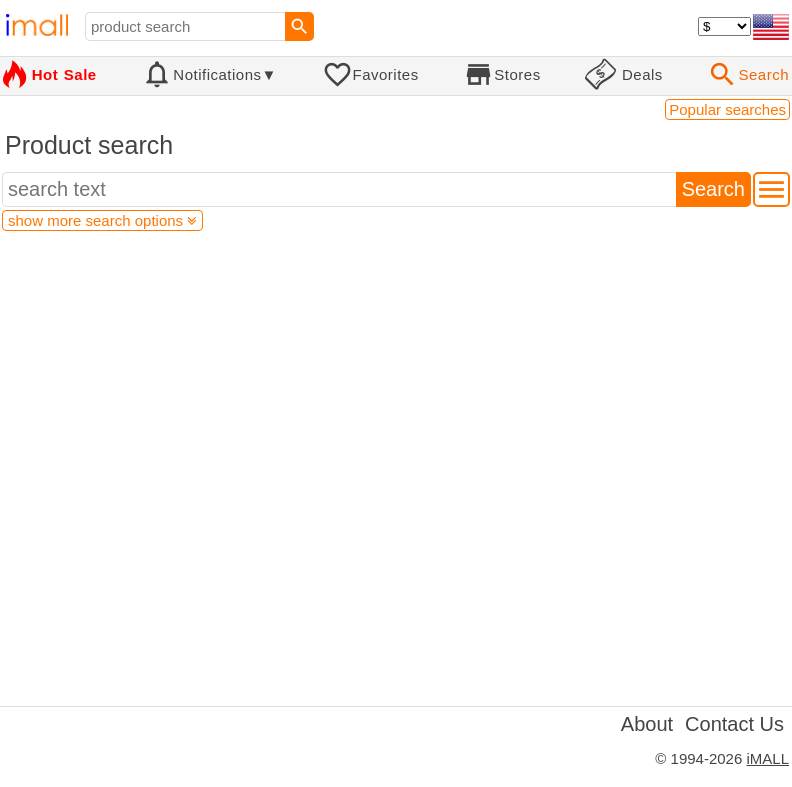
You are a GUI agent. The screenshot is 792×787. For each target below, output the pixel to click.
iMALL (767, 758)
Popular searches (727, 109)
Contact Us (734, 724)
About (647, 724)
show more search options (102, 220)
